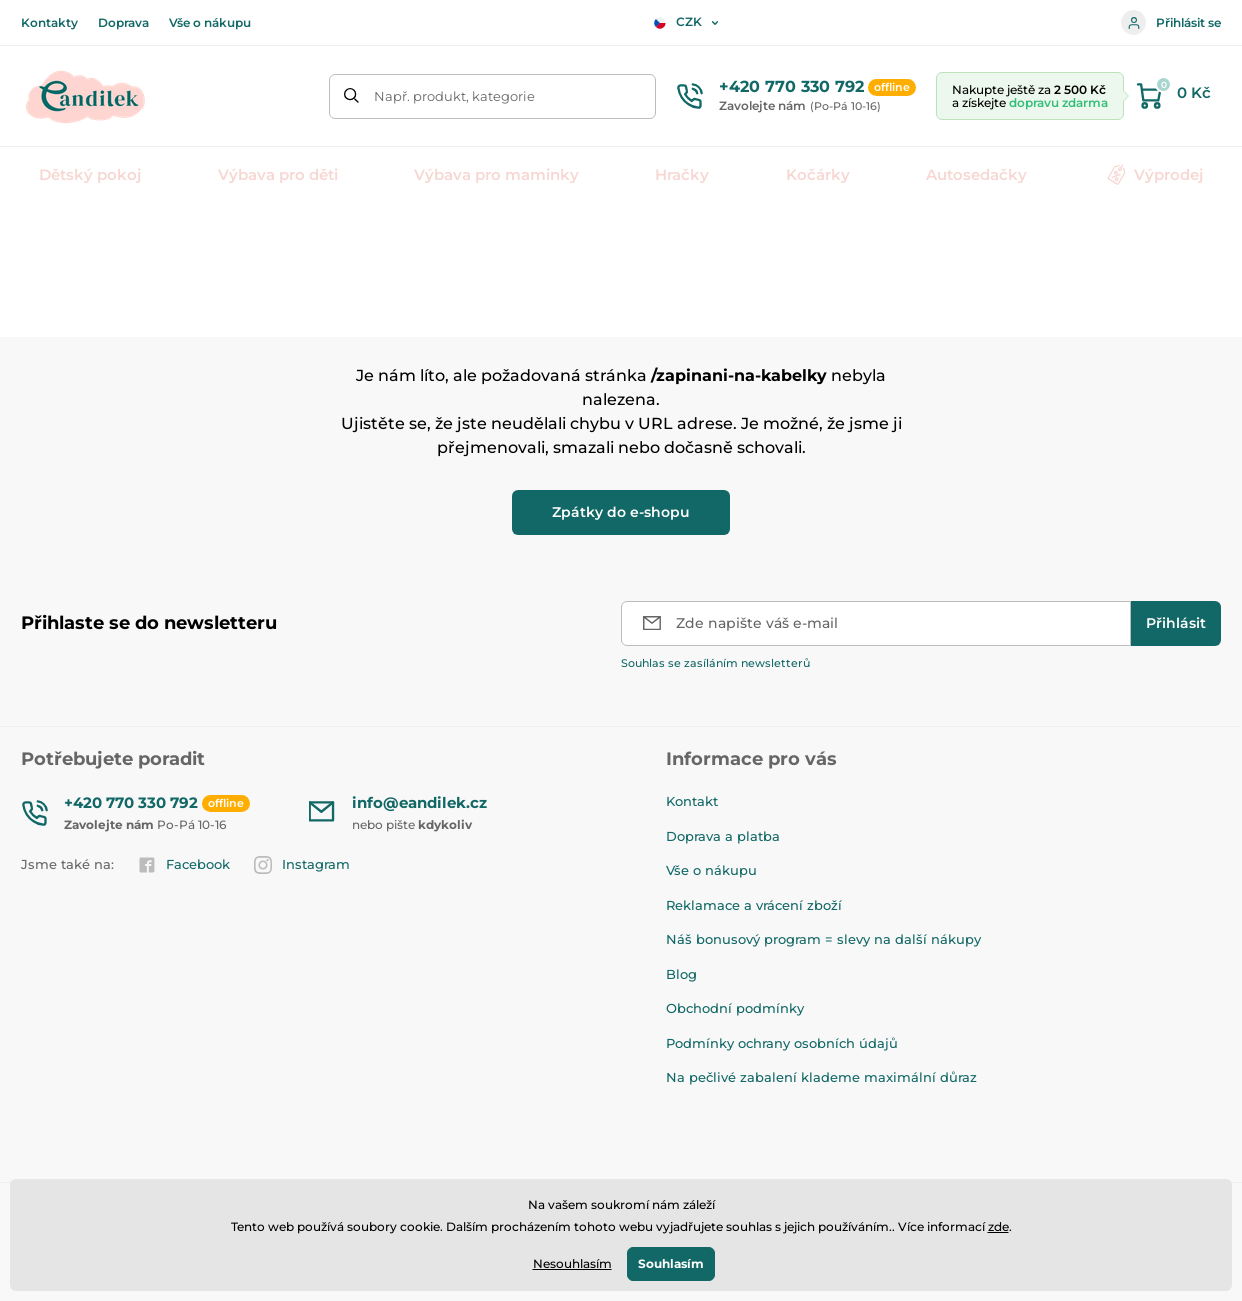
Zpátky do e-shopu (621, 512)
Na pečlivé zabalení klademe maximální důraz (821, 1077)
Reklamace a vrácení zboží (754, 905)
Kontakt (692, 801)
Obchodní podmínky (735, 1008)
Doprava (123, 22)
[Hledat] (351, 96)
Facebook (184, 865)
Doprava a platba (723, 836)
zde (998, 1226)
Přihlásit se (1171, 22)
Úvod (37, 235)
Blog (681, 974)
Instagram (302, 865)
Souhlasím (671, 1263)
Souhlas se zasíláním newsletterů (715, 663)
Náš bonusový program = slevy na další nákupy (823, 939)
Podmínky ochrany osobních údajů (782, 1043)
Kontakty (49, 22)
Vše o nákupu (210, 22)
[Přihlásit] (1176, 623)
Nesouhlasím (572, 1263)
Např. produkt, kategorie (454, 96)
